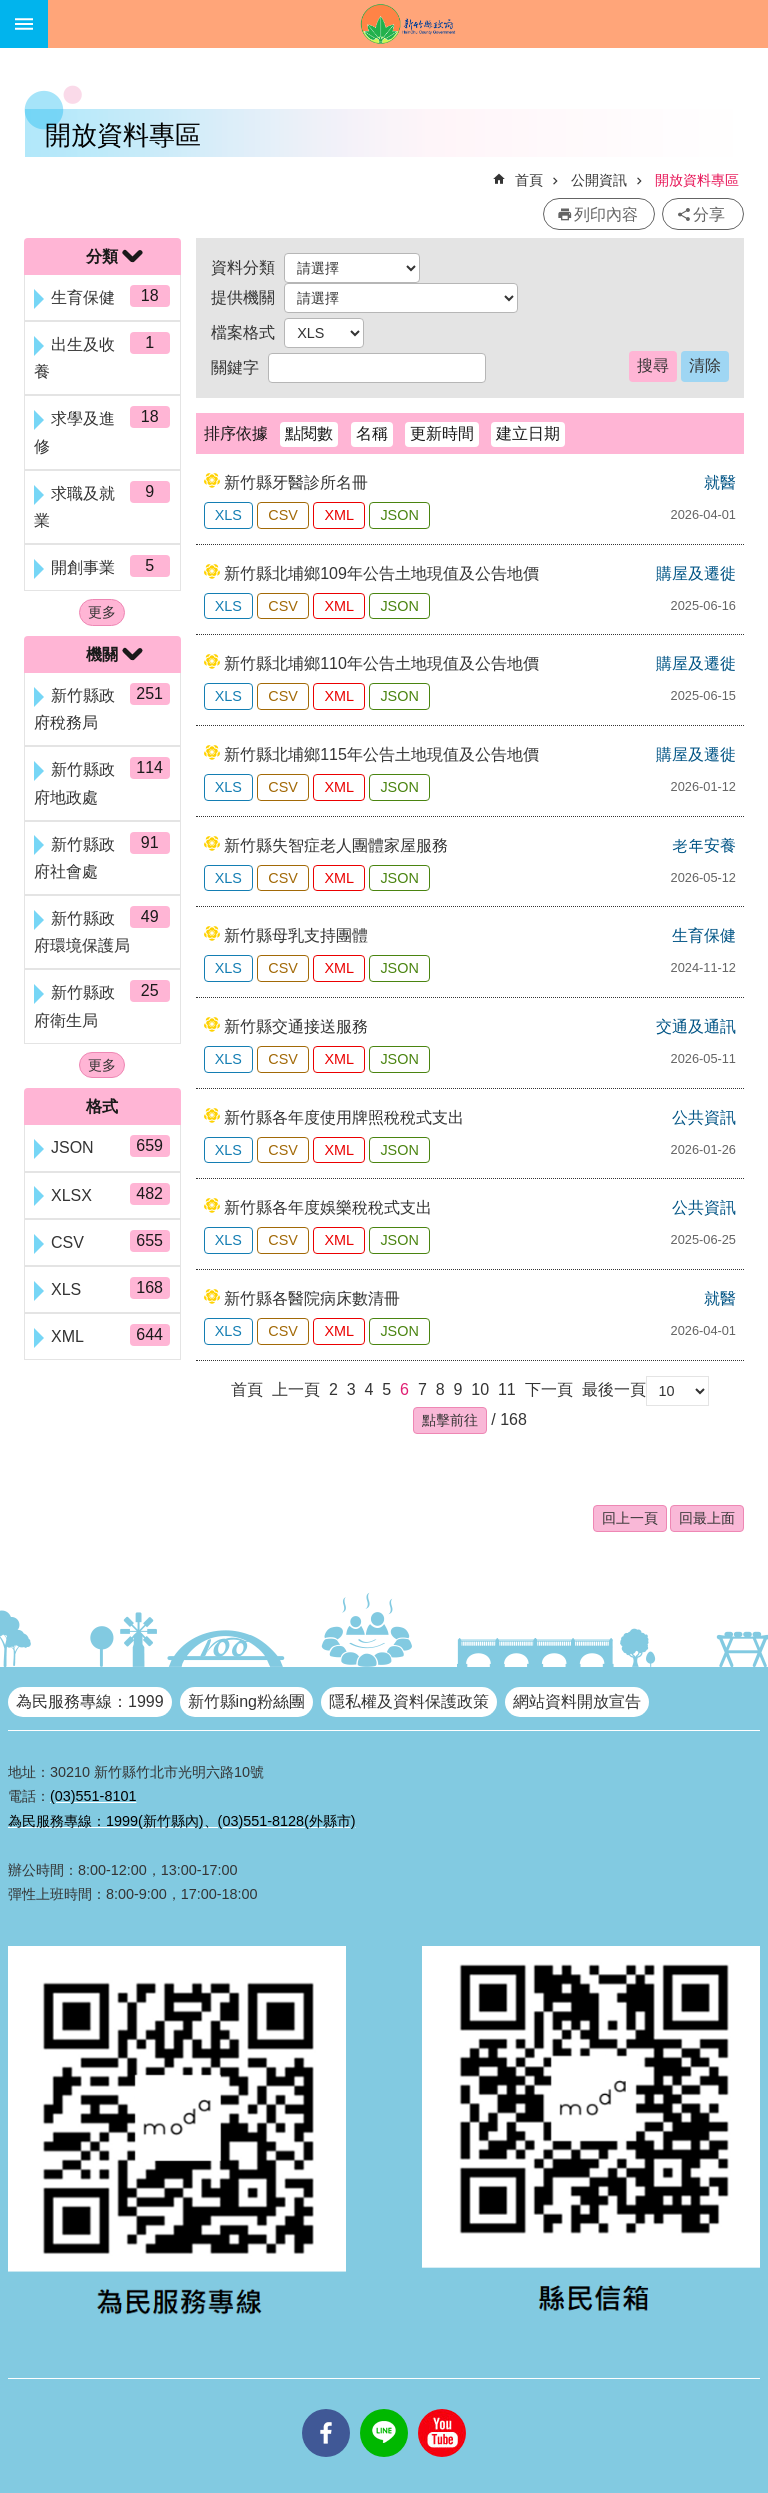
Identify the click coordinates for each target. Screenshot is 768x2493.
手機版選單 (24, 24)
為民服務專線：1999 (90, 1701)
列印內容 (606, 214)
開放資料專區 (697, 180)
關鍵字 (235, 367)
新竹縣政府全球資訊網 (408, 24)
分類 (102, 256)
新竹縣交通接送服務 (296, 1026)
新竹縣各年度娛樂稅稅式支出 (328, 1207)
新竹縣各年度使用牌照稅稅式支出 (344, 1117)
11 (507, 1389)
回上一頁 (630, 1518)
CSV (283, 515)
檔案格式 (243, 332)
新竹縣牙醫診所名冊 (296, 482)
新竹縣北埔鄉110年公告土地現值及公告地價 (381, 663)
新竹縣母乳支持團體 (296, 935)
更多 (102, 612)
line (384, 2409)
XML (339, 515)
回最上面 (707, 1518)
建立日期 (528, 433)
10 (480, 1389)
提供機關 (243, 297)
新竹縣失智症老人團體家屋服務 (336, 845)
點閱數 (309, 433)
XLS (228, 515)
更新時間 (442, 433)
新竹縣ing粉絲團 (246, 1701)
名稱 (372, 433)
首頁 (529, 180)
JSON (399, 515)
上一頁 (296, 1389)
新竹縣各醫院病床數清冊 (312, 1298)
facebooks (326, 2409)
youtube (442, 2409)
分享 (709, 214)
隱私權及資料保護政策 (409, 1701)
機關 (102, 654)
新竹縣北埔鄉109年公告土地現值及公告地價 (381, 573)
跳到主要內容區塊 (10, 10)
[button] (450, 1420)
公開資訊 (599, 180)
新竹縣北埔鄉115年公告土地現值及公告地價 (381, 754)
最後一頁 (614, 1389)
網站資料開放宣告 (577, 1701)
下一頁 (549, 1389)
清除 (705, 365)
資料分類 (243, 267)
